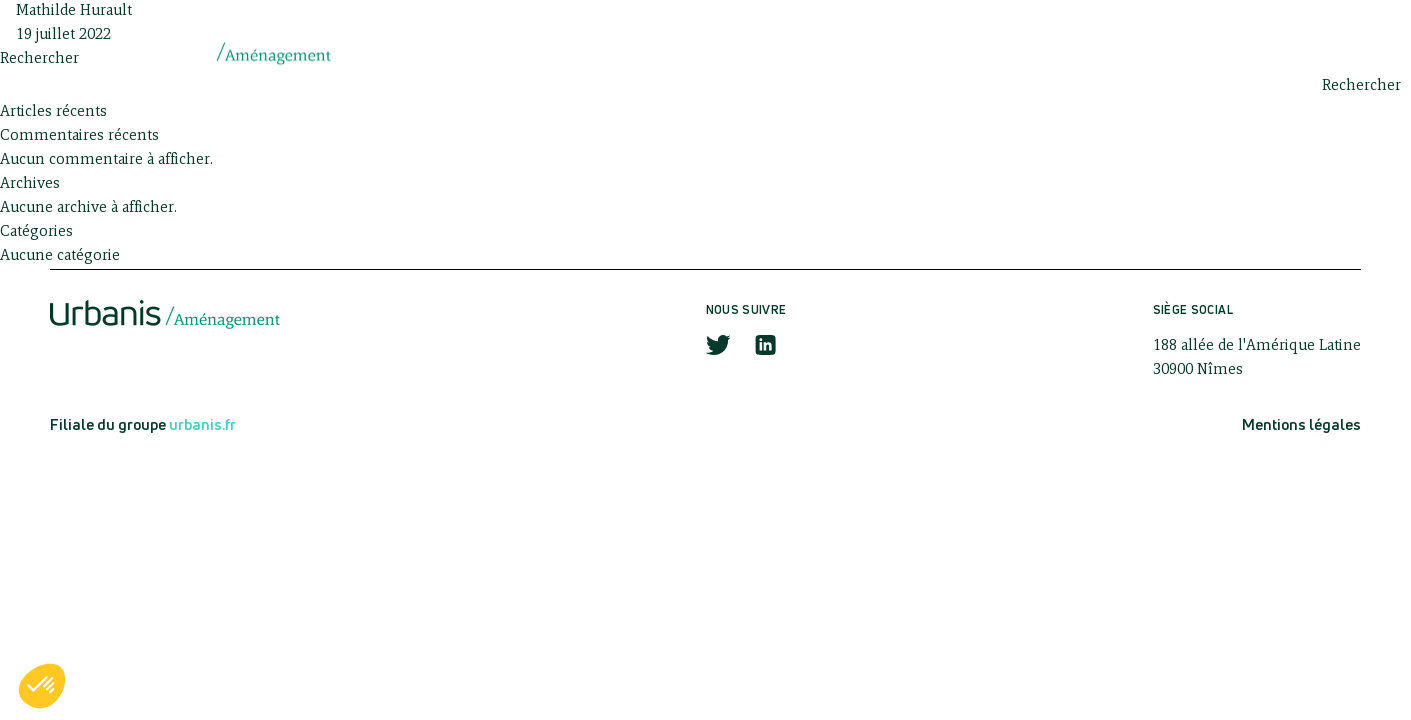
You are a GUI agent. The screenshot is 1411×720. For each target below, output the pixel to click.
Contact (1274, 52)
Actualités (982, 52)
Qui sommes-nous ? (654, 52)
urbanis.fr (202, 424)
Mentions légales (1301, 424)
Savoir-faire (833, 52)
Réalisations (1133, 52)
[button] (42, 686)
